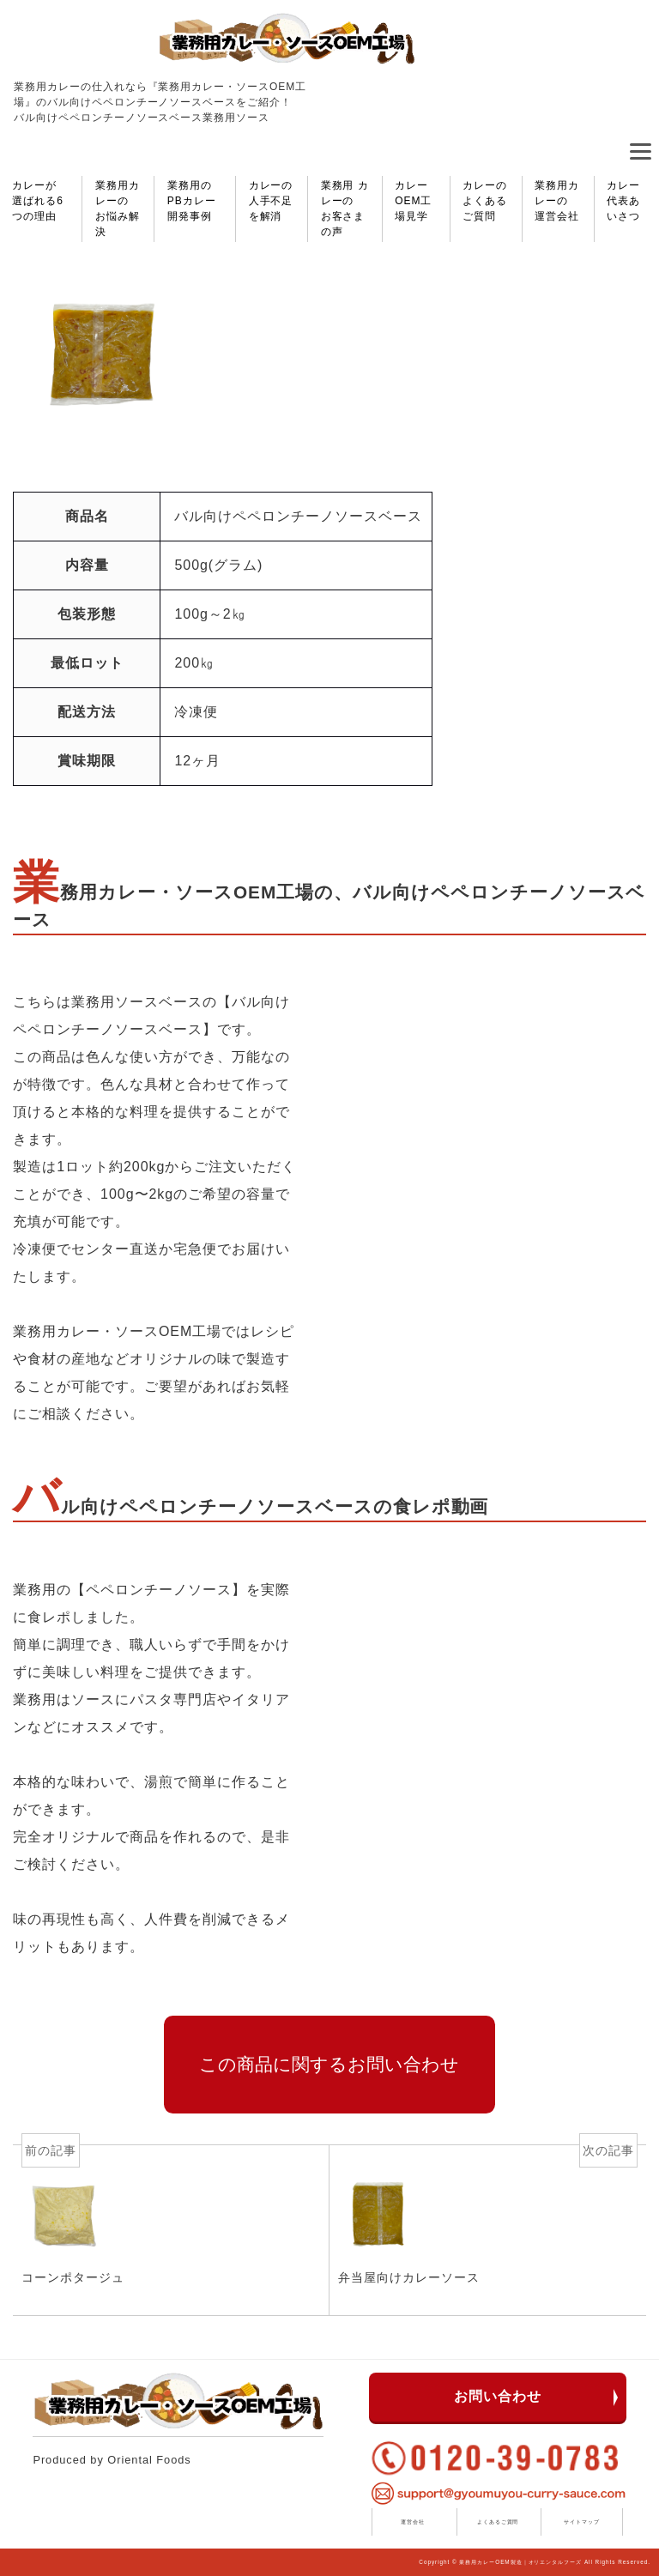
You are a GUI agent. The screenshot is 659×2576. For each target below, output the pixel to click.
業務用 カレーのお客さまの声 (345, 208)
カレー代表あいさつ (623, 200)
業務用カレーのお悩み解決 (117, 208)
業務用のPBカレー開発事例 (191, 200)
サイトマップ (582, 2522)
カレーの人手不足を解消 (271, 200)
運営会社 (413, 2522)
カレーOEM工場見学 (413, 200)
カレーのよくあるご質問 (485, 200)
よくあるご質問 (498, 2522)
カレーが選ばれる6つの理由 (37, 200)
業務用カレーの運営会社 (557, 200)
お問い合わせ (497, 2396)
